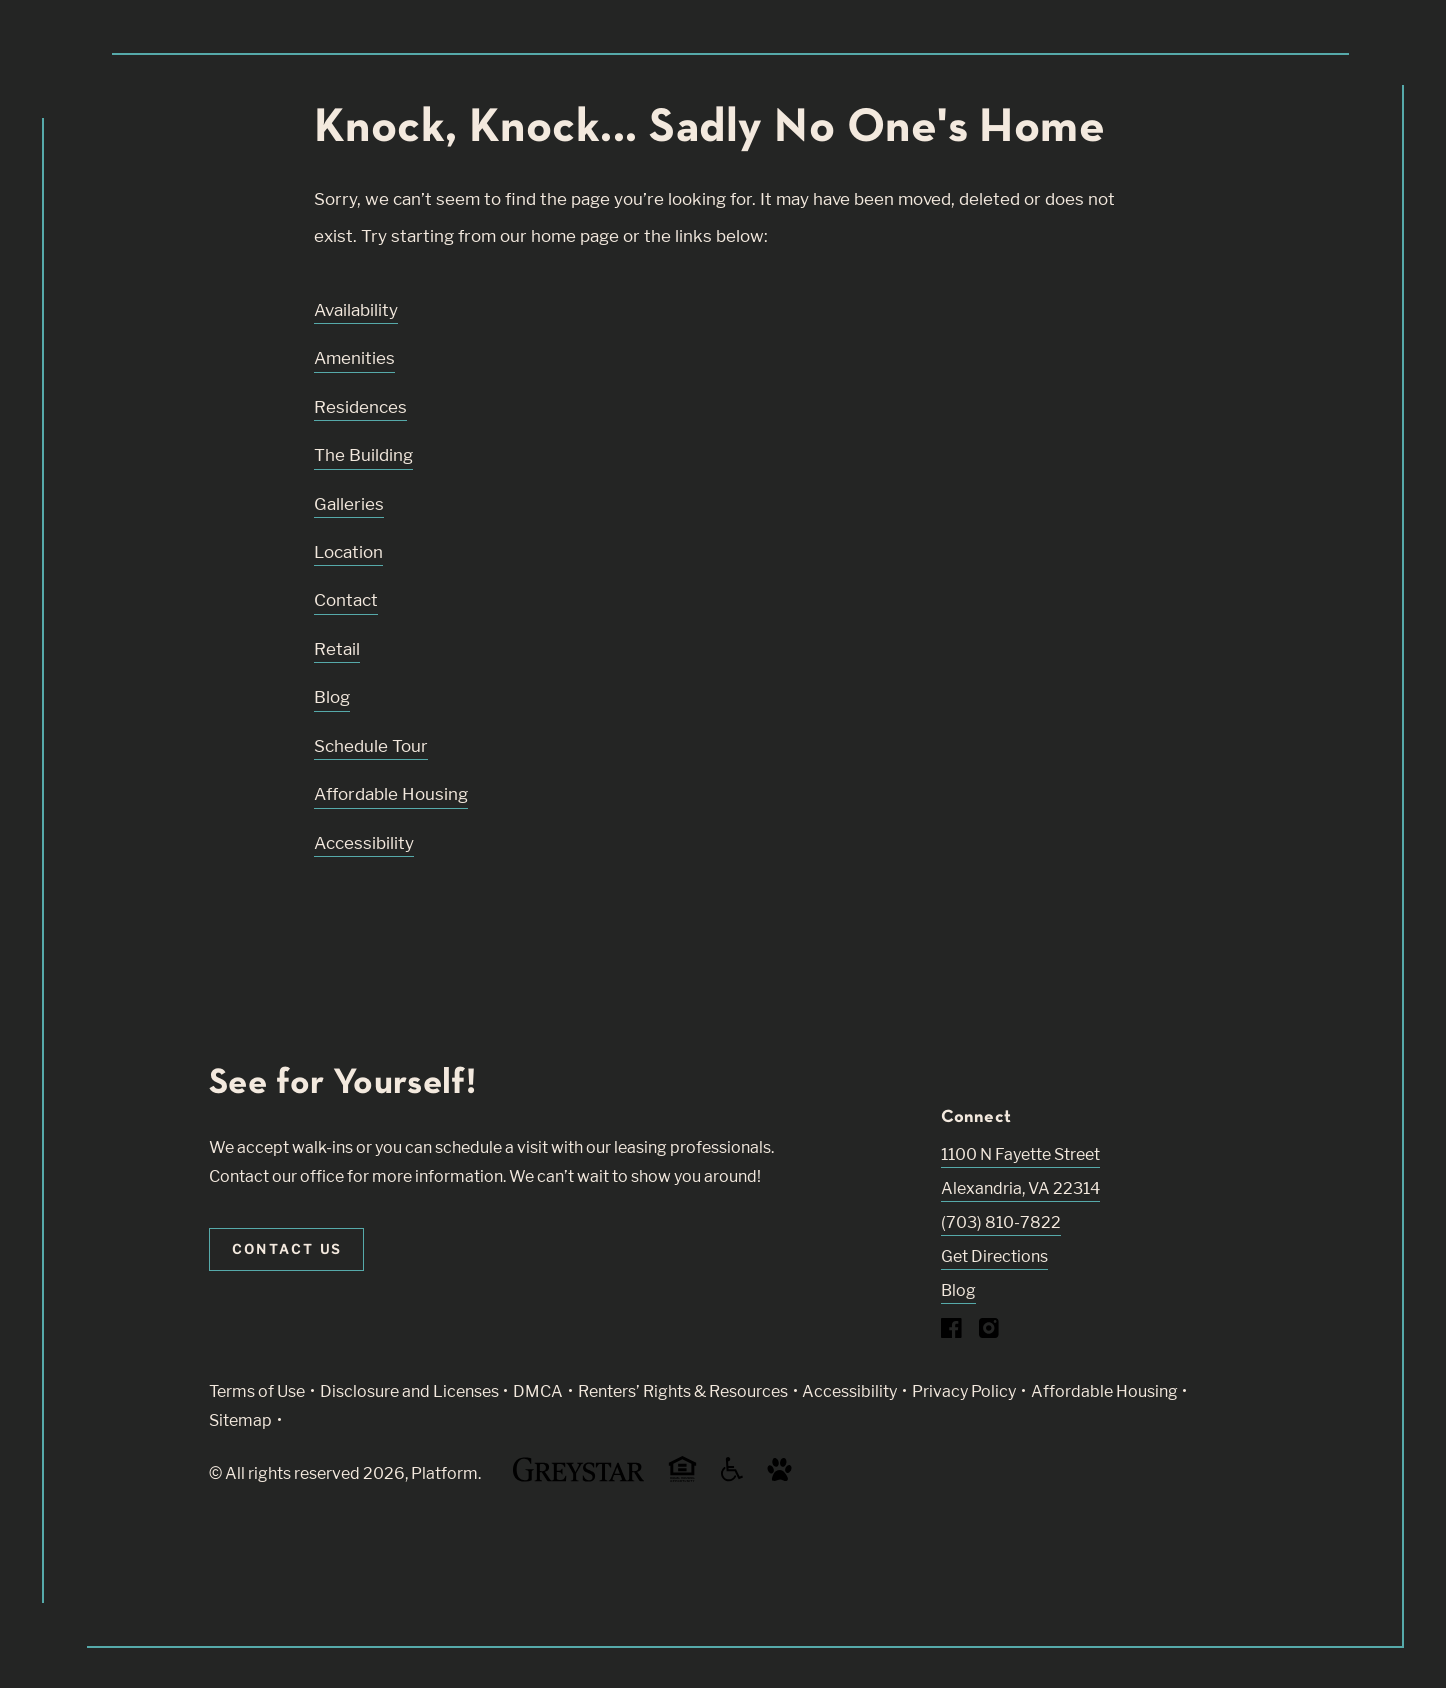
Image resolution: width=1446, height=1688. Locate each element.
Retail (337, 649)
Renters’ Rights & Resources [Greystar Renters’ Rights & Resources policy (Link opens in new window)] (683, 1391)
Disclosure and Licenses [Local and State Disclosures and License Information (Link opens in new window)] (409, 1391)
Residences (360, 407)
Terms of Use (257, 1391)
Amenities (354, 358)
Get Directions (994, 1256)
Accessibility (364, 843)
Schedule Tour (371, 746)
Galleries (349, 504)
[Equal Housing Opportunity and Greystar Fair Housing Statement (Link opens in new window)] (682, 1478)
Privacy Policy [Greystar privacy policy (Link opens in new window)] (964, 1391)
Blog (332, 697)
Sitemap (240, 1420)
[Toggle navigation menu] (1386, 54)
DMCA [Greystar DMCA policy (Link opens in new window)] (538, 1391)
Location (348, 552)
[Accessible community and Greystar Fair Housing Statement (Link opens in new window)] (732, 1476)
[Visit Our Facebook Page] (951, 1332)
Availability (356, 310)
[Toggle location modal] (62, 1625)
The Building (363, 455)
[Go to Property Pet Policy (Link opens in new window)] (779, 1476)
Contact (346, 600)
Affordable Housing (391, 794)
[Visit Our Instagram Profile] (989, 1332)
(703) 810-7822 (1001, 1222)
